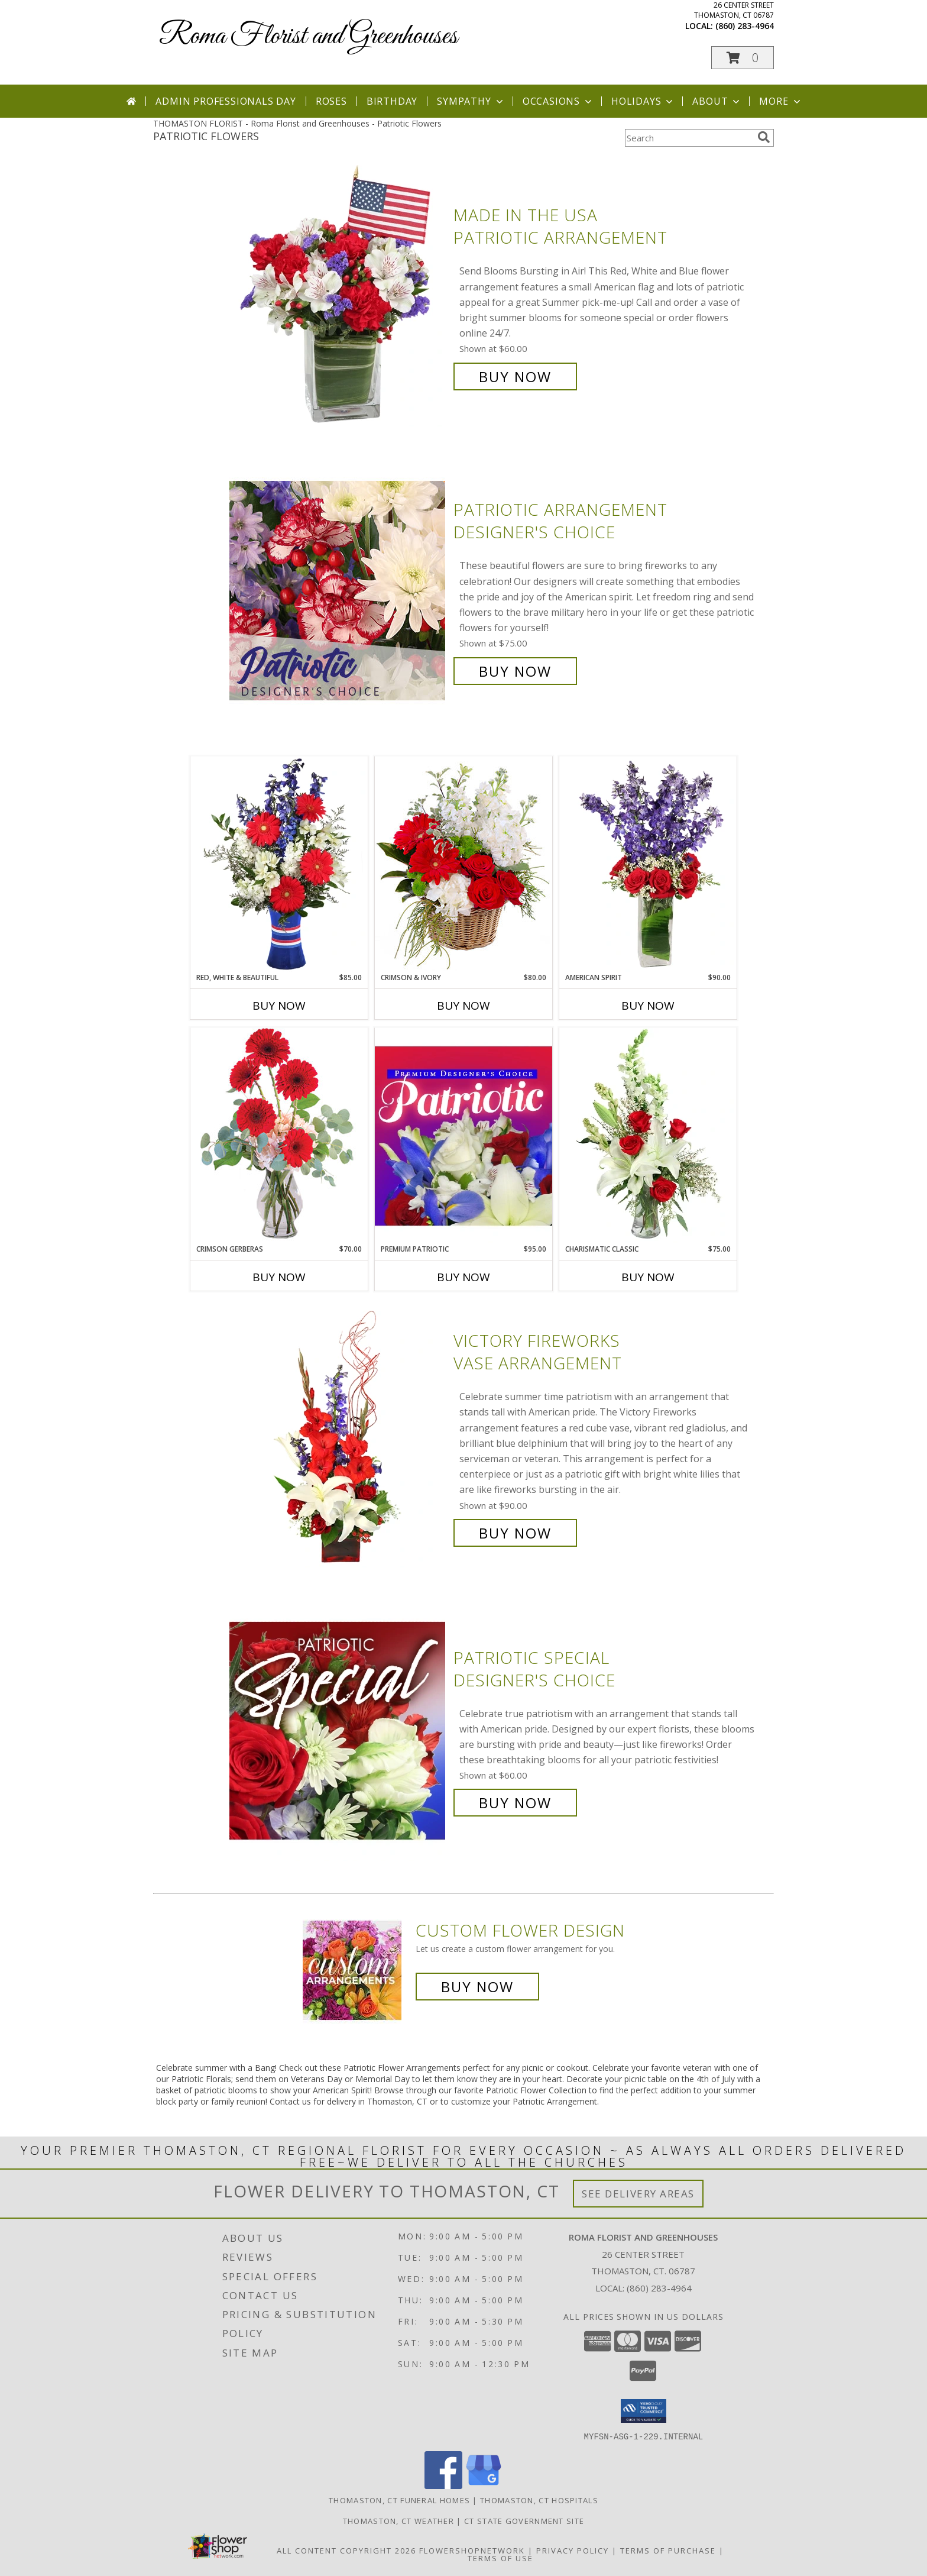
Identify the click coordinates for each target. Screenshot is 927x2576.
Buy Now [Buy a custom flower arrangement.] (477, 1986)
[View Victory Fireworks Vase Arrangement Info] (338, 1437)
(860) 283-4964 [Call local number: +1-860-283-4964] (744, 25)
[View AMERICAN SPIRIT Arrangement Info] (648, 864)
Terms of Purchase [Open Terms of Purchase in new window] (668, 2550)
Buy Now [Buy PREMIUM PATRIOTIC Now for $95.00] (463, 1277)
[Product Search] (688, 138)
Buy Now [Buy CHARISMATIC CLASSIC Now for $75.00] (648, 1277)
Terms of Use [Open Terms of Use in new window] (500, 2557)
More (780, 101)
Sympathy (471, 101)
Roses (331, 101)
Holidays (643, 101)
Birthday (392, 101)
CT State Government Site (524, 2520)
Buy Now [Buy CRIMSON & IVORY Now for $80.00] (463, 1005)
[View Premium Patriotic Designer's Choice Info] (463, 1135)
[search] (763, 137)
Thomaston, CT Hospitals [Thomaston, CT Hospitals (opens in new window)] (539, 2499)
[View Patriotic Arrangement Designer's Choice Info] (338, 590)
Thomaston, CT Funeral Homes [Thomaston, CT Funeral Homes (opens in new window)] (399, 2499)
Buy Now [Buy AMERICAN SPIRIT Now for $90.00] (648, 1005)
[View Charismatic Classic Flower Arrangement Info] (648, 1135)
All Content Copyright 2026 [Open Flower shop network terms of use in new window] (346, 2550)
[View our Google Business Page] (484, 2485)
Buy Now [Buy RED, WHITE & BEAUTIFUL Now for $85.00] (279, 1005)
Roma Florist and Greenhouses (308, 36)
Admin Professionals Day (225, 101)
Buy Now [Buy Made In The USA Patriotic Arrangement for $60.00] (515, 376)
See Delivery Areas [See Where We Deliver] (638, 2193)
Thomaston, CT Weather (398, 2520)
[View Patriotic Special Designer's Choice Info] (338, 1730)
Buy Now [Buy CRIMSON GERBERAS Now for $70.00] (279, 1277)
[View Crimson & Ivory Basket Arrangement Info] (463, 864)
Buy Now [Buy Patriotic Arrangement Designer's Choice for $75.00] (515, 671)
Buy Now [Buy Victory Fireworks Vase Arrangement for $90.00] (515, 1533)
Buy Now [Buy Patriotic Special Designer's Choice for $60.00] (515, 1802)
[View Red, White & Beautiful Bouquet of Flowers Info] (279, 864)
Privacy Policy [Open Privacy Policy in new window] (572, 2550)
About (717, 101)
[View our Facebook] (443, 2485)
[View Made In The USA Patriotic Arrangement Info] (338, 296)
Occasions (558, 101)
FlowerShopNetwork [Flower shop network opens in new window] (472, 2550)
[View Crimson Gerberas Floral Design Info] (279, 1135)
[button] (742, 57)
